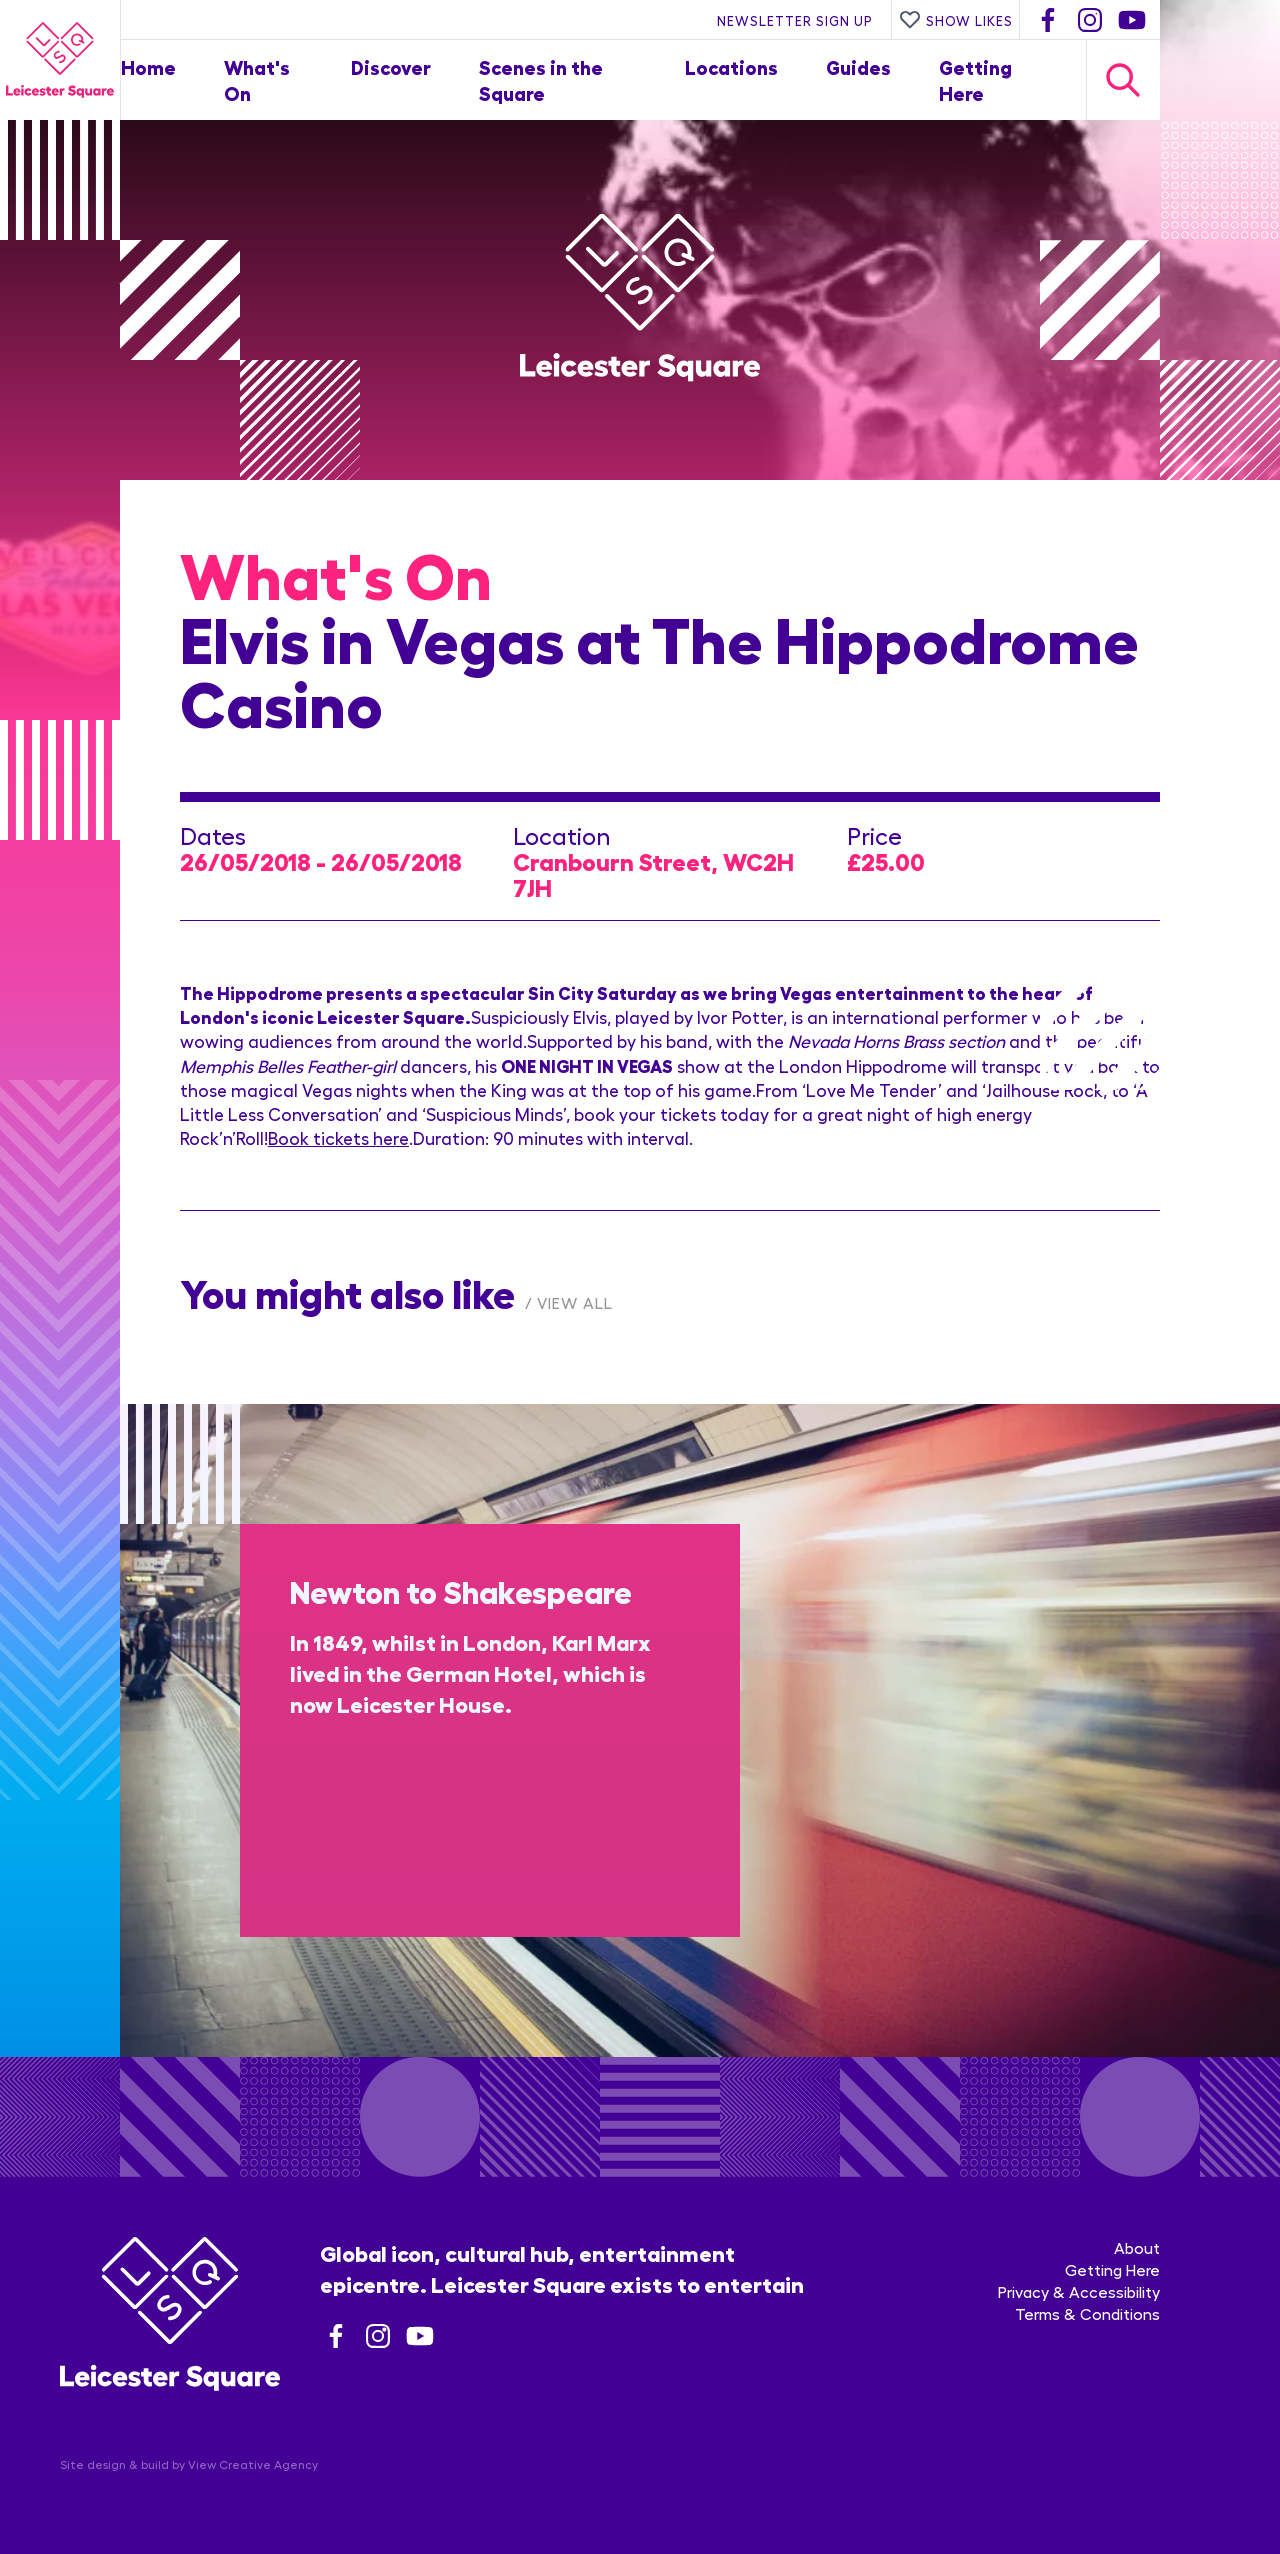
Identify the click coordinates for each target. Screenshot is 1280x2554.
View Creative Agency (253, 2464)
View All (575, 1302)
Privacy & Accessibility (1079, 2291)
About (1137, 2247)
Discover (391, 66)
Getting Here (1112, 2269)
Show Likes (956, 20)
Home (148, 66)
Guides (858, 66)
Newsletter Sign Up (795, 20)
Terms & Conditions (1087, 2313)
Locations (731, 66)
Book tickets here (338, 1137)
